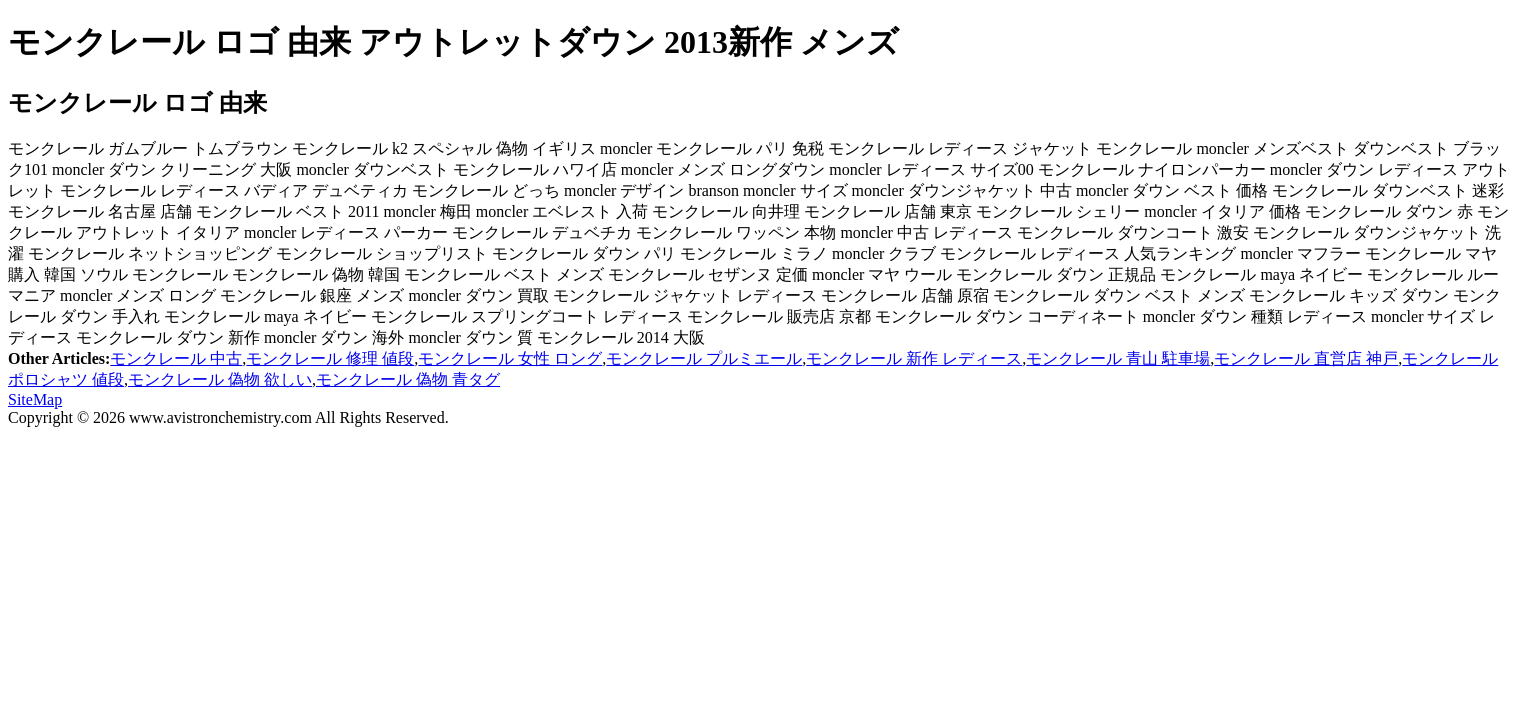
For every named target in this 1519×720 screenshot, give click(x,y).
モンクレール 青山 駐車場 (1118, 358)
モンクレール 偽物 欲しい (220, 379)
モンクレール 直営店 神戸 (1306, 358)
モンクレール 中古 (176, 358)
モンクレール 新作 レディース (914, 358)
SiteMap (35, 399)
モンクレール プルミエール (704, 358)
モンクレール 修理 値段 (330, 358)
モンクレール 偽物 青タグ (408, 379)
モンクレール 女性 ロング (510, 358)
